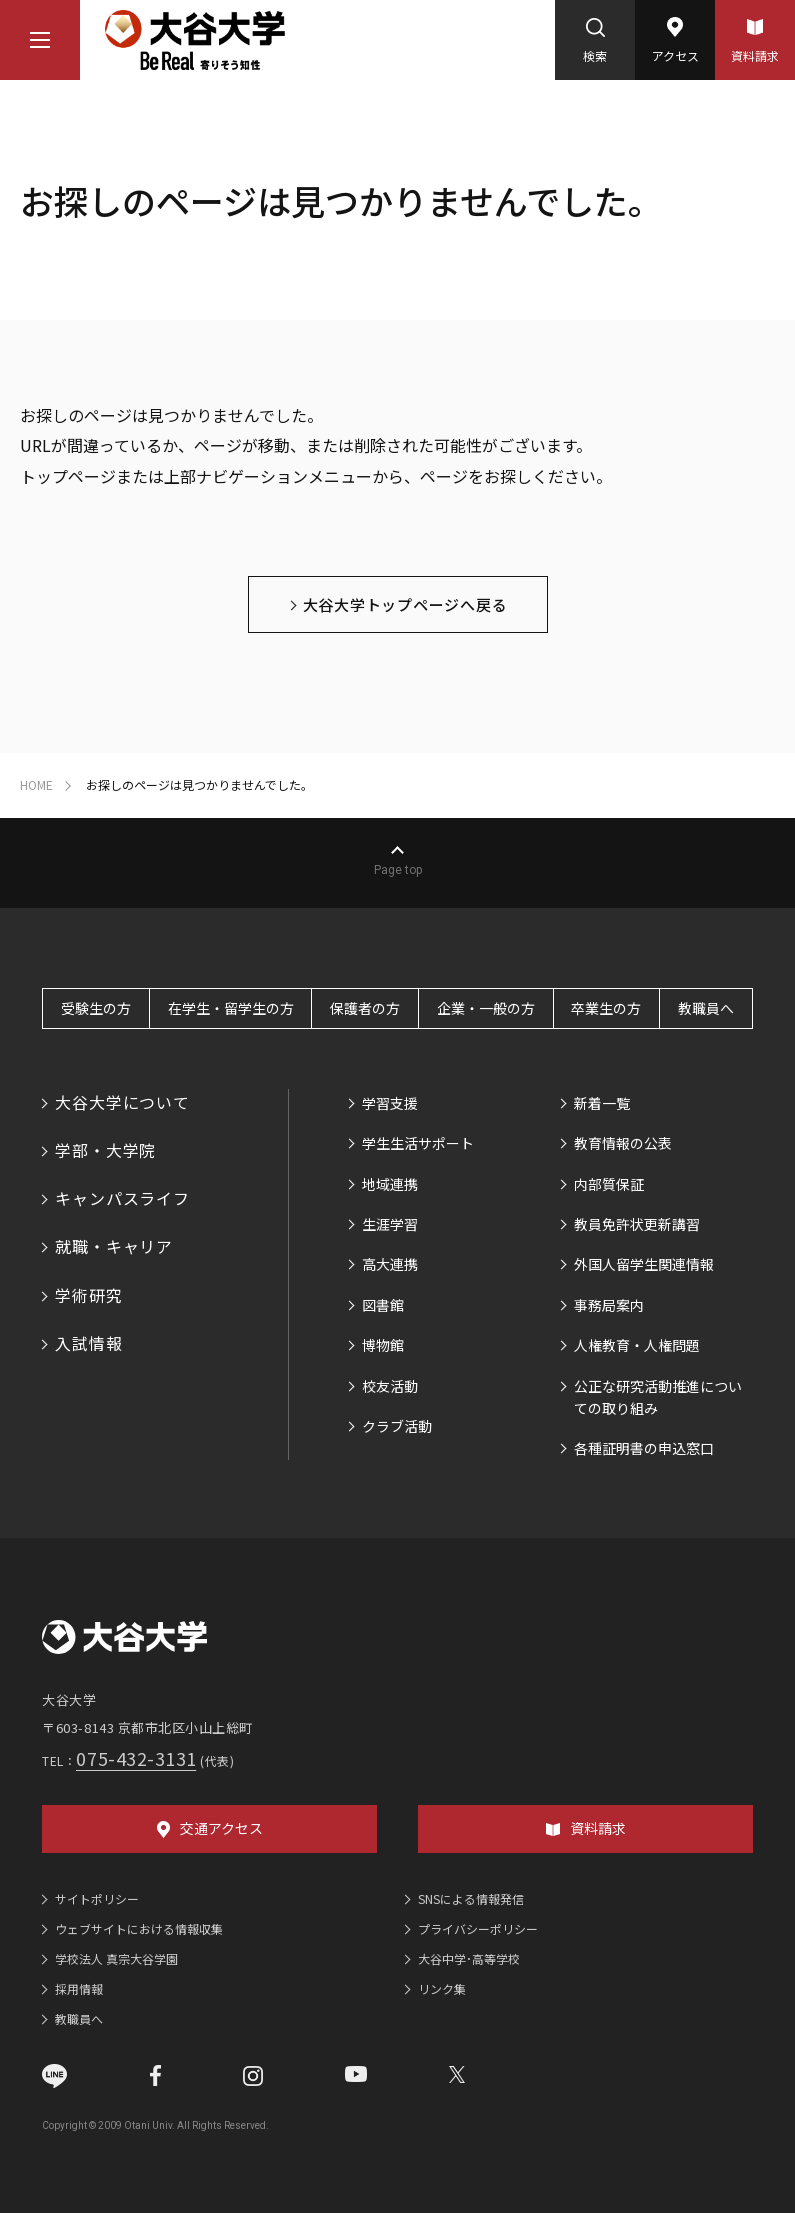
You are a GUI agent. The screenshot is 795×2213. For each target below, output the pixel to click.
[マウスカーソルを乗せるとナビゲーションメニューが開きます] (40, 40)
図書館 (383, 1305)
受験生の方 (96, 1008)
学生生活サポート (418, 1143)
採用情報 (79, 1988)
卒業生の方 (606, 1008)
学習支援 (390, 1103)
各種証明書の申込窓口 (644, 1448)
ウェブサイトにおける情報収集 (139, 1928)
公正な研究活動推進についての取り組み (658, 1397)
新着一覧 (602, 1103)
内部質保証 (609, 1184)
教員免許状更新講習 (637, 1224)
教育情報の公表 (623, 1143)
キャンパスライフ (122, 1198)
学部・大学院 (105, 1150)
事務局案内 (609, 1305)
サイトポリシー (97, 1898)
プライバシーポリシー (478, 1928)
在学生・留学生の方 (231, 1008)
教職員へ (706, 1008)
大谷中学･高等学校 (469, 1958)
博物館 (383, 1345)
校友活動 (390, 1386)
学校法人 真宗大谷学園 (116, 1958)
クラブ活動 (397, 1426)
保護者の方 (365, 1008)
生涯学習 (390, 1224)
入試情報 (88, 1343)
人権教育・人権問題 (637, 1345)
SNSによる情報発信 (471, 1898)
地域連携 (390, 1184)
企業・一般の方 (486, 1008)
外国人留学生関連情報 (644, 1264)
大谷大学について (122, 1102)
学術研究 (88, 1295)
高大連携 (390, 1264)
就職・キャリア (114, 1246)
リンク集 (442, 1988)
